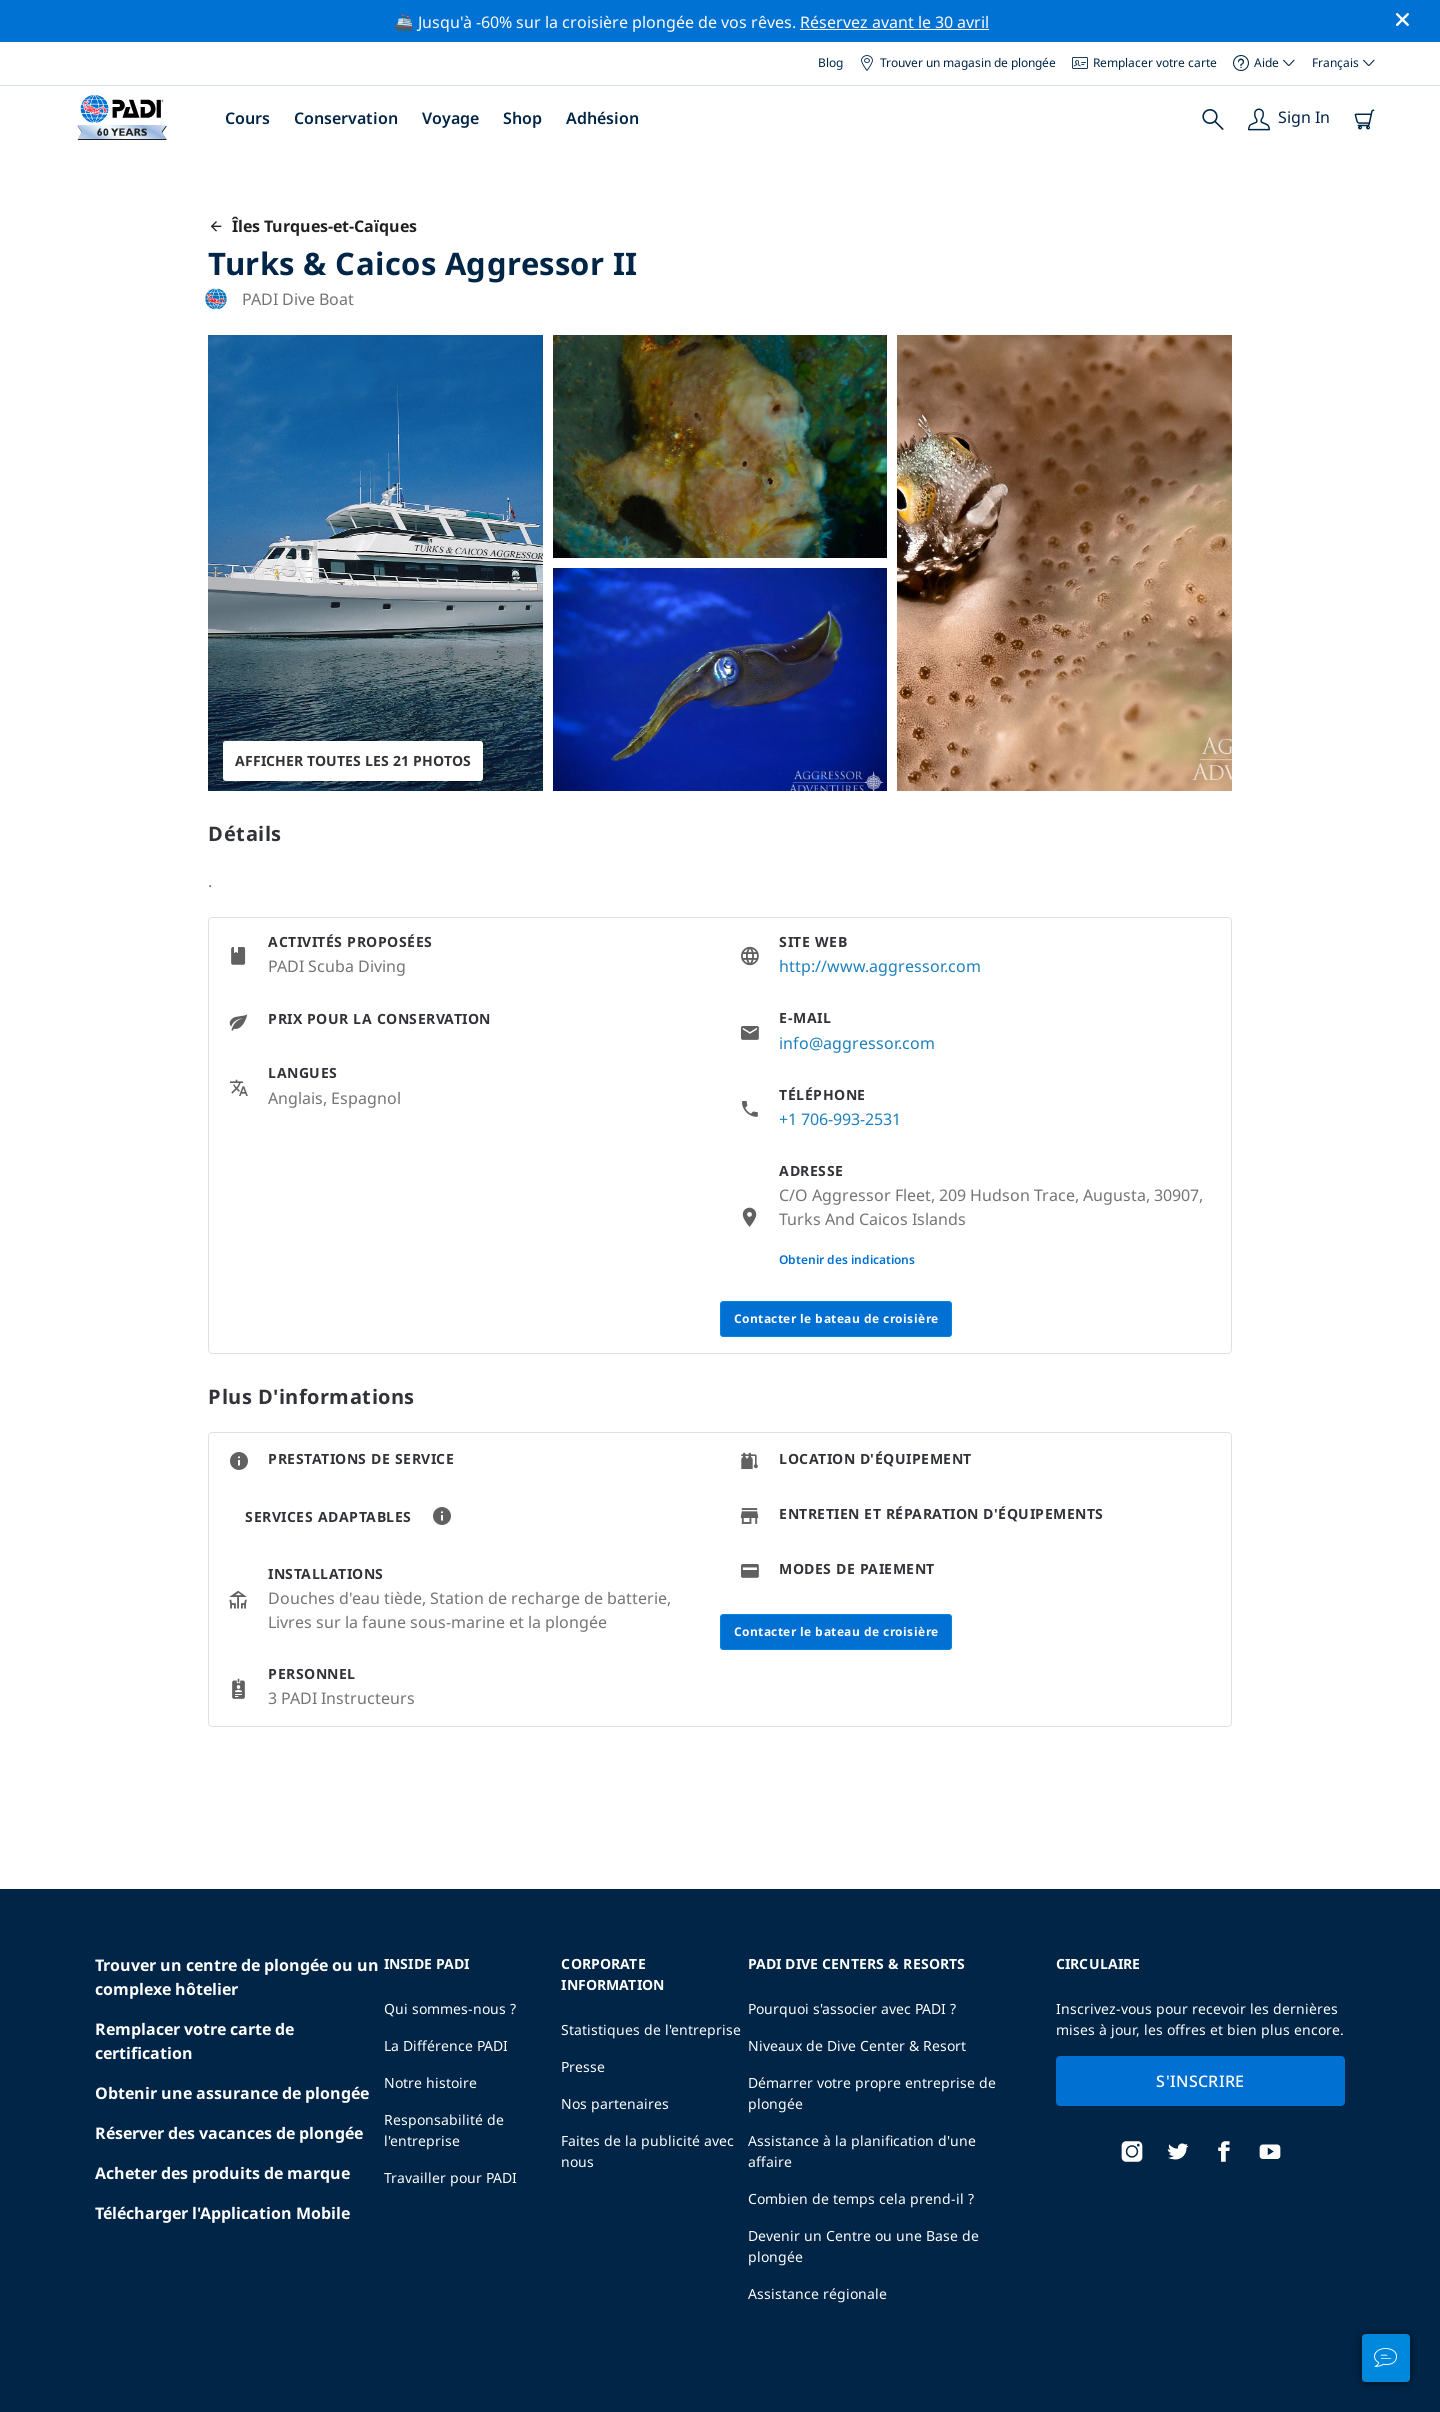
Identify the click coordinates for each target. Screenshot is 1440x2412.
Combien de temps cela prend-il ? (861, 2198)
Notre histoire (430, 2082)
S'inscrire (1200, 2081)
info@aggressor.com (857, 1043)
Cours (247, 118)
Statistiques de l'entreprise (651, 2029)
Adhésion (602, 118)
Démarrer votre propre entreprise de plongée (872, 2093)
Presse (583, 2066)
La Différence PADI (446, 2045)
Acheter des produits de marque (222, 2173)
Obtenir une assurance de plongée (232, 2093)
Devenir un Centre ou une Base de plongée (863, 2246)
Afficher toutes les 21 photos (353, 760)
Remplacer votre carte (1144, 62)
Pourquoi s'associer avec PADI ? (852, 2008)
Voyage (450, 118)
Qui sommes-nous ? (450, 2008)
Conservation (346, 118)
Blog (830, 62)
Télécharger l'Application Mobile (222, 2213)
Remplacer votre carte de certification (194, 2041)
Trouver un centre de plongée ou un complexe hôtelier (237, 1977)
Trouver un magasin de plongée (957, 62)
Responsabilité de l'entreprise (444, 2130)
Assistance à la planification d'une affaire (862, 2151)
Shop (522, 118)
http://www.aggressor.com (880, 966)
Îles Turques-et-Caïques (312, 226)
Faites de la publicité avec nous (647, 2151)
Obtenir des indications (847, 1259)
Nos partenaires (615, 2103)
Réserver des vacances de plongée (229, 2133)
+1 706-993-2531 (840, 1119)
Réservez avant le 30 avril (894, 22)
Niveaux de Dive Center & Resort (857, 2045)
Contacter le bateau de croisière (836, 1318)
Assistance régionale (817, 2293)
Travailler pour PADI (450, 2177)
